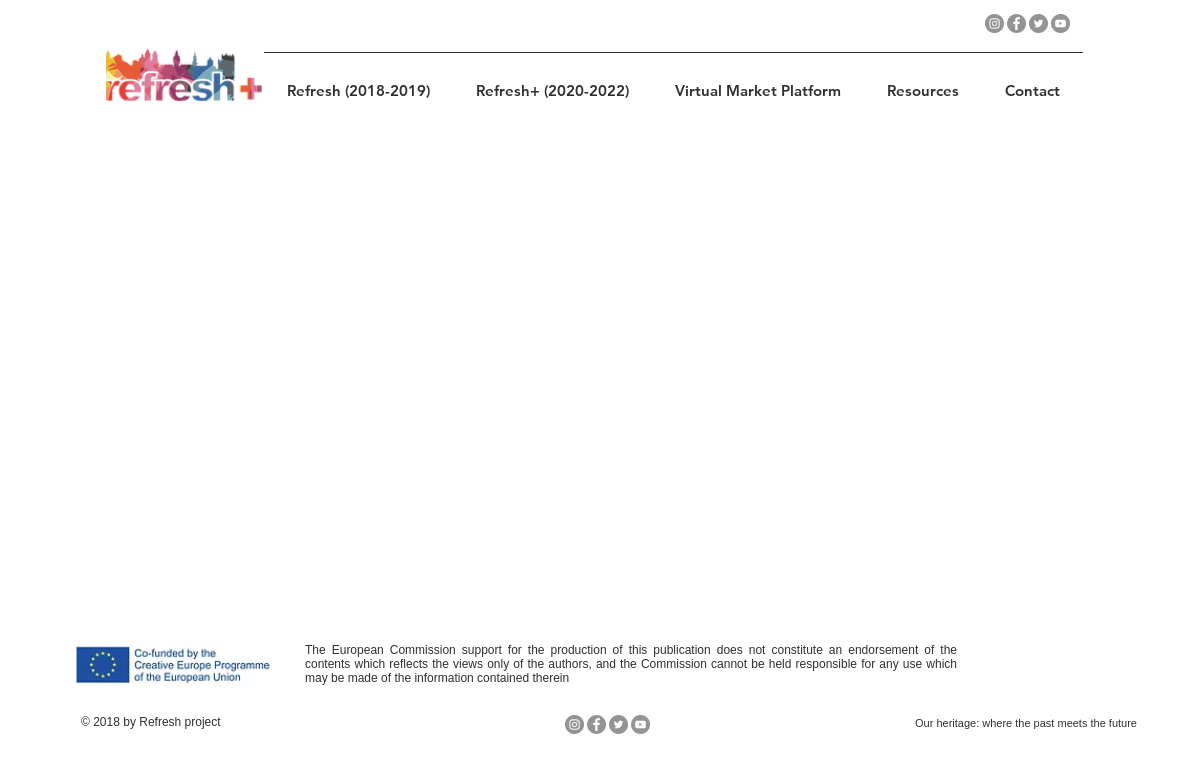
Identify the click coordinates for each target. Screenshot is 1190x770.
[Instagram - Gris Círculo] (994, 23)
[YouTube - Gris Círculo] (1060, 23)
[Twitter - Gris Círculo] (1038, 23)
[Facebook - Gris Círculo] (1016, 23)
